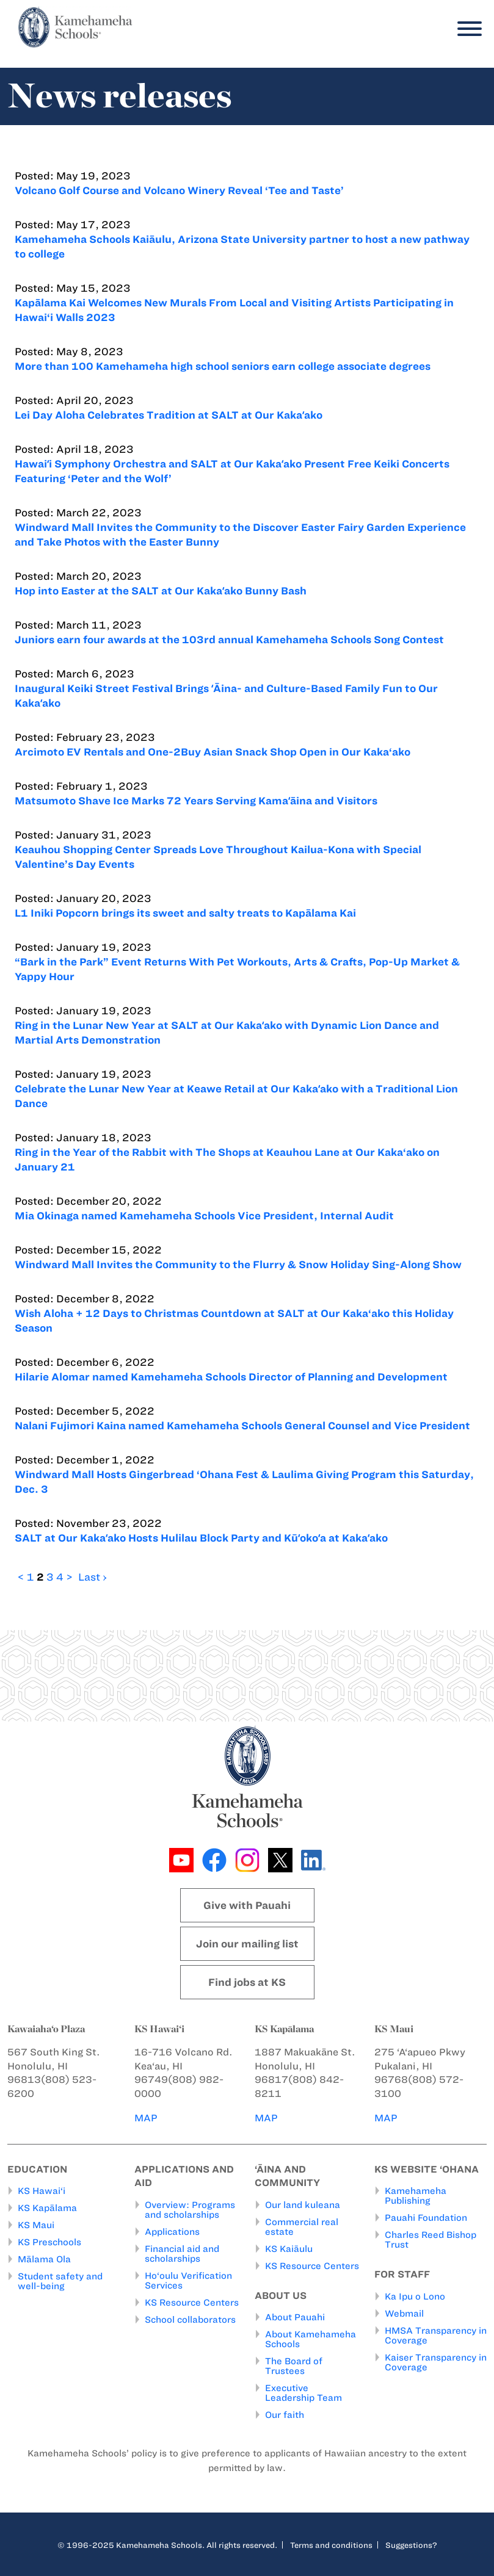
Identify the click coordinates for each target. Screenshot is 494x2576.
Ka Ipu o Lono (415, 2296)
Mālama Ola (44, 2259)
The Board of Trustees (293, 2366)
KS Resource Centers (192, 2302)
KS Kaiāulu (289, 2249)
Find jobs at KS (247, 1982)
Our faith (284, 2415)
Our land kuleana (302, 2205)
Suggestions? (411, 2545)
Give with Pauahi (247, 1905)
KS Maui (36, 2225)
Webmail (404, 2313)
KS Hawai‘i (41, 2191)
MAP (146, 2118)
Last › (92, 1576)
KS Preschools (49, 2242)
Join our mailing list (247, 1943)
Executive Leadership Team (303, 2393)
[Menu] (466, 29)
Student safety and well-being (60, 2281)
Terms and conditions (331, 2545)
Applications (172, 2232)
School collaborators (190, 2320)
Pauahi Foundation (426, 2218)
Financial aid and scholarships (182, 2254)
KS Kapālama (47, 2208)
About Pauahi (295, 2317)
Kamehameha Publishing (415, 2196)
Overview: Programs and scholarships (190, 2210)
